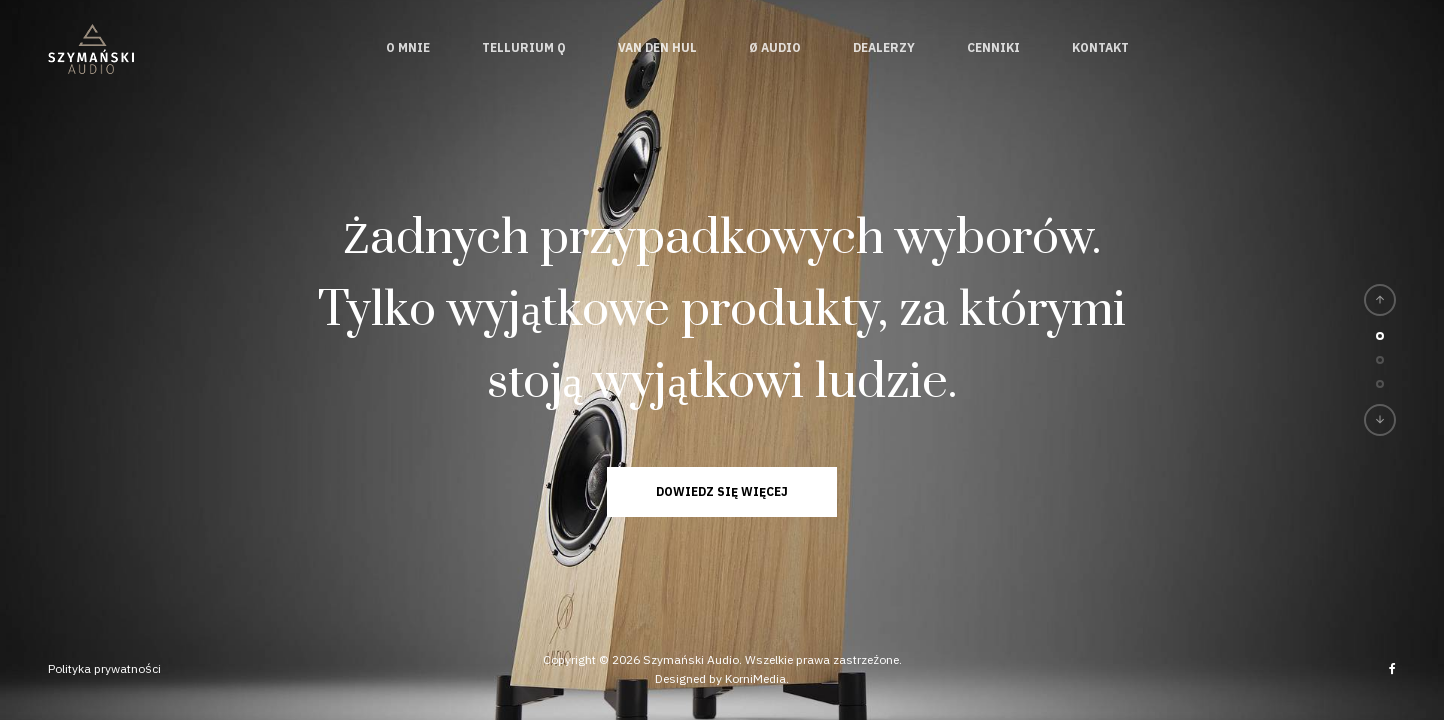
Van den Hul (657, 47)
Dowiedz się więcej (722, 491)
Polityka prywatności (104, 668)
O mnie (408, 47)
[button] (1380, 300)
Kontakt (1100, 47)
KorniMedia (755, 678)
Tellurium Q (524, 47)
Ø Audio (775, 47)
